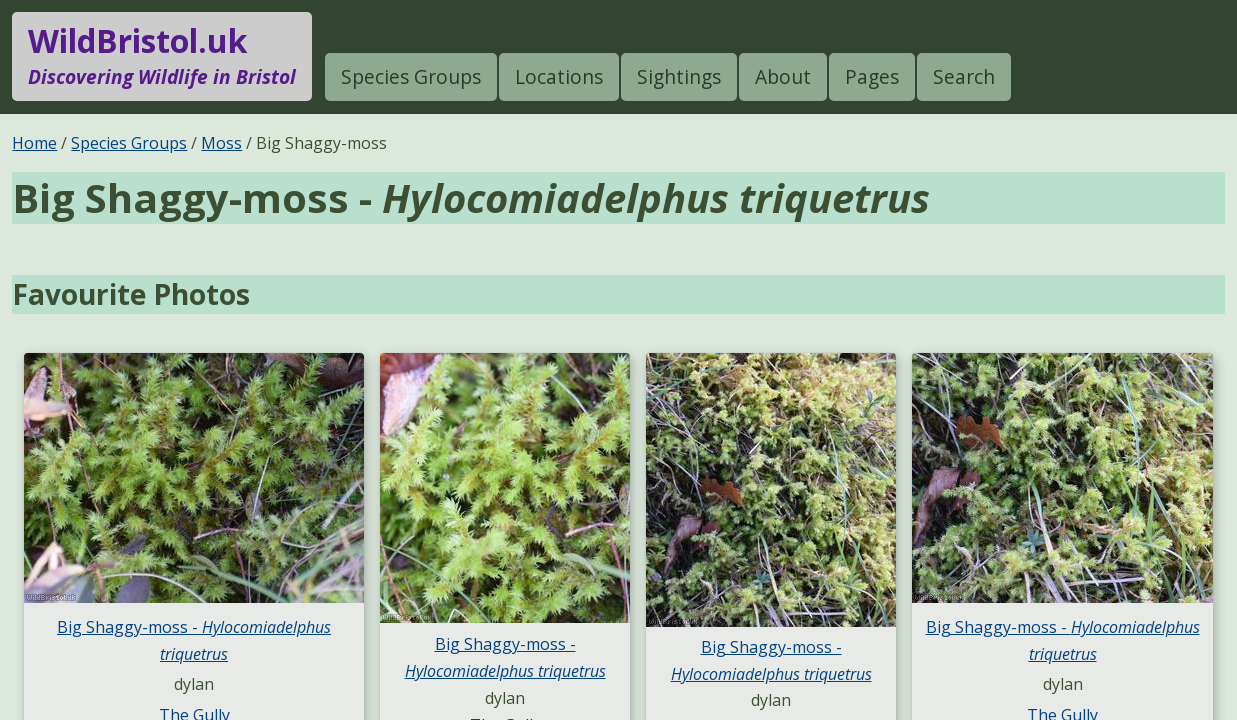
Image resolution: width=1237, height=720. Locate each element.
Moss (221, 143)
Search (964, 76)
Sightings (679, 76)
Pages (872, 76)
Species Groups (411, 76)
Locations (559, 76)
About (783, 76)
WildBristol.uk (162, 56)
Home (34, 143)
